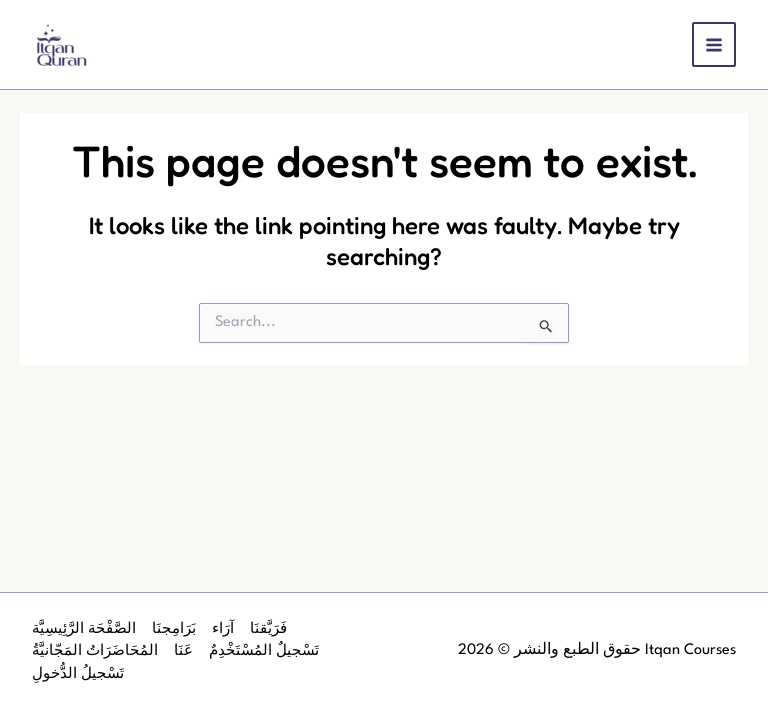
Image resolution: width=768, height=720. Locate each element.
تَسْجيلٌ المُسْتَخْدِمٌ (264, 651)
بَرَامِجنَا (174, 629)
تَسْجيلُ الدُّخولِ (78, 674)
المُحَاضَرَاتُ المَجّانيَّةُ (95, 651)
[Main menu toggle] (714, 44)
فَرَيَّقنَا (268, 629)
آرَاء (223, 629)
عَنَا (183, 651)
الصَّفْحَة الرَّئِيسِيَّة (84, 629)
